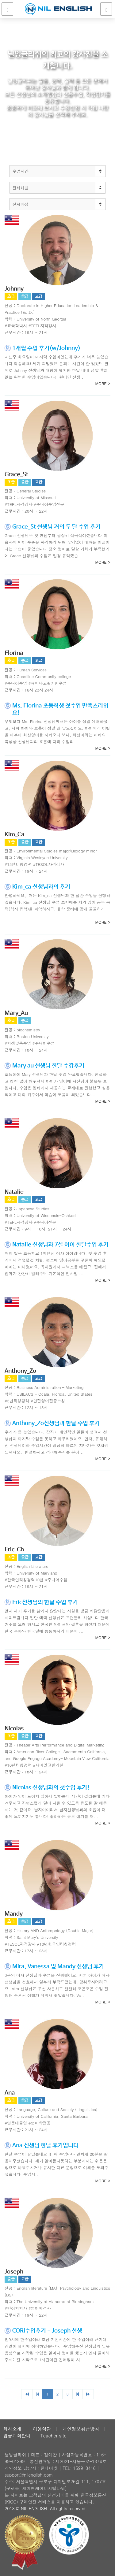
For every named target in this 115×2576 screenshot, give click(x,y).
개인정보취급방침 (80, 2429)
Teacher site (53, 2435)
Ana (10, 2093)
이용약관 (42, 2429)
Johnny (14, 289)
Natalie (14, 1192)
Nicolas (14, 1728)
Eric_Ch (14, 1549)
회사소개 (12, 2429)
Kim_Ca (15, 834)
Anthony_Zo (20, 1371)
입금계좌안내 (17, 2435)
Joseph (14, 2272)
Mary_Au (16, 1013)
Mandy (14, 1914)
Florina (14, 653)
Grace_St (16, 474)
